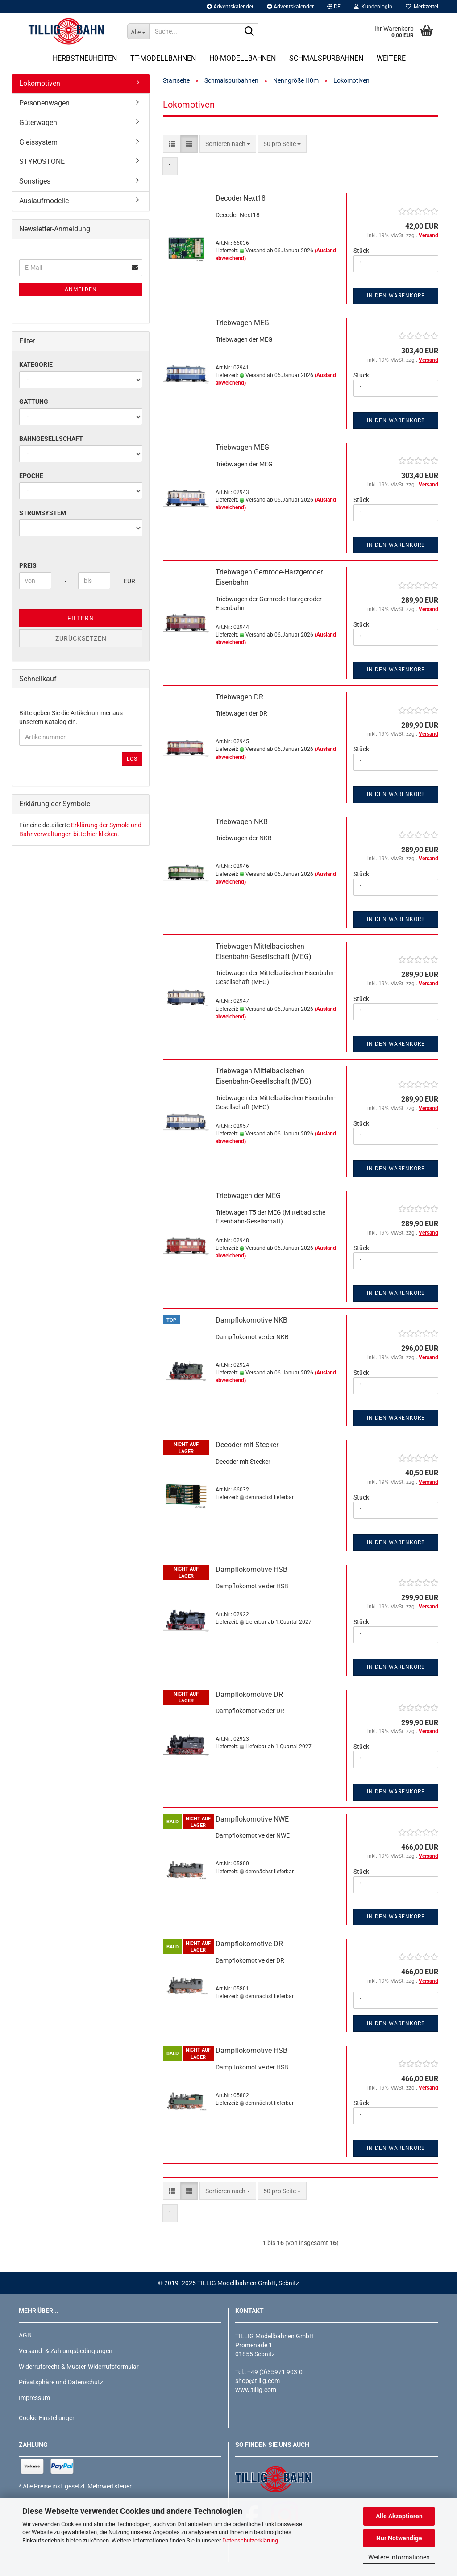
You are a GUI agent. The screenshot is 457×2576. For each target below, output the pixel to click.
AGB (25, 2335)
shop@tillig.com (257, 2380)
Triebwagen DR (239, 697)
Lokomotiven (39, 83)
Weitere (391, 58)
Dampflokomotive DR (249, 1694)
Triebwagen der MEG (248, 1195)
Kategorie (36, 364)
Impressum (34, 2397)
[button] (333, 6)
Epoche (31, 475)
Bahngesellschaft (51, 438)
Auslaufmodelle (44, 201)
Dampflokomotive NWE (252, 1819)
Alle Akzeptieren (399, 2516)
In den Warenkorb (396, 296)
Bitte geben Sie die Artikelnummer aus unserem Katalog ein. (71, 717)
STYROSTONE (42, 161)
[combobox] (227, 144)
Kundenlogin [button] (373, 7)
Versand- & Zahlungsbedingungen (65, 2350)
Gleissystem (38, 142)
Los (132, 759)
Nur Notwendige (399, 2538)
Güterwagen (38, 122)
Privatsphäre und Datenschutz (61, 2382)
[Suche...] (138, 31)
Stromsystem (42, 512)
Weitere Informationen (399, 2557)
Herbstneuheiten (85, 58)
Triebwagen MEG (242, 322)
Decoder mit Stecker (247, 1445)
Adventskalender (230, 7)
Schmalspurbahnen (326, 58)
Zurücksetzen (81, 638)
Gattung (33, 401)
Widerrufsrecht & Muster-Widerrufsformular (79, 2366)
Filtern (80, 618)
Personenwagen (44, 103)
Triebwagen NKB (242, 821)
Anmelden (81, 289)
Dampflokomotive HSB (251, 1569)
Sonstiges (34, 181)
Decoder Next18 (241, 198)
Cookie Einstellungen (47, 2417)
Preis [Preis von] (28, 565)
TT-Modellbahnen (163, 58)
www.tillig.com (255, 2389)
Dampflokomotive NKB (251, 1320)
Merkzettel (422, 7)
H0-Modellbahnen (242, 58)
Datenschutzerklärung (250, 2540)
